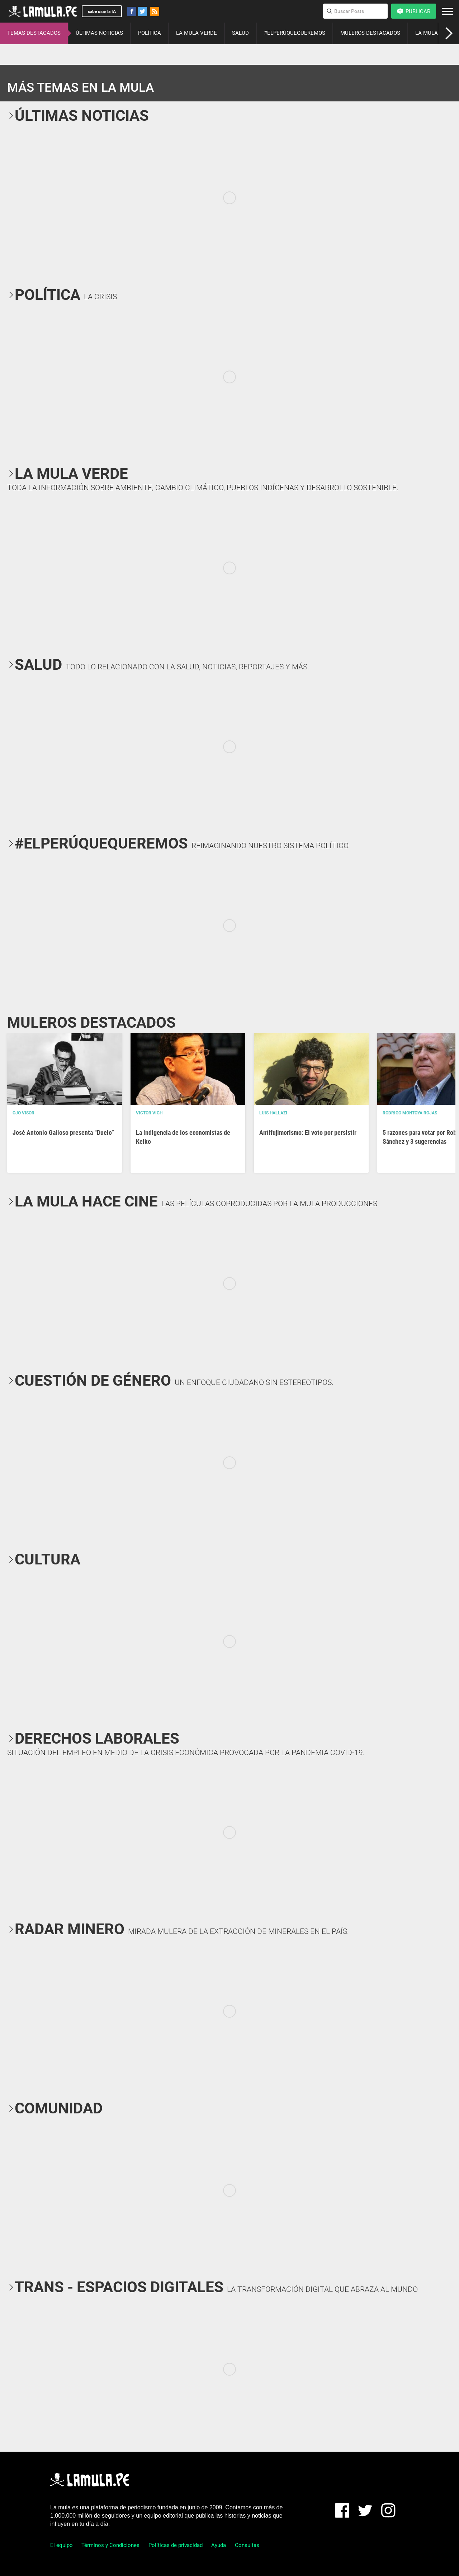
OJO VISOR (23, 1112)
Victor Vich (149, 1112)
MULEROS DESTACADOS (370, 33)
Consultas (247, 2545)
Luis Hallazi (273, 1112)
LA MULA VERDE (196, 33)
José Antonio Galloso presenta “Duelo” (63, 1132)
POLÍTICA (149, 33)
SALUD (240, 33)
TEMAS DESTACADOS (34, 33)
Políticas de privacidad (175, 2545)
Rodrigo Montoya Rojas (410, 1112)
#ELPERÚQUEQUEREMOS (294, 33)
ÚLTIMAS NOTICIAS (99, 33)
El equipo (61, 2545)
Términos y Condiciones (110, 2545)
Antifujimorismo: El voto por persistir (307, 1132)
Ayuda (218, 2545)
